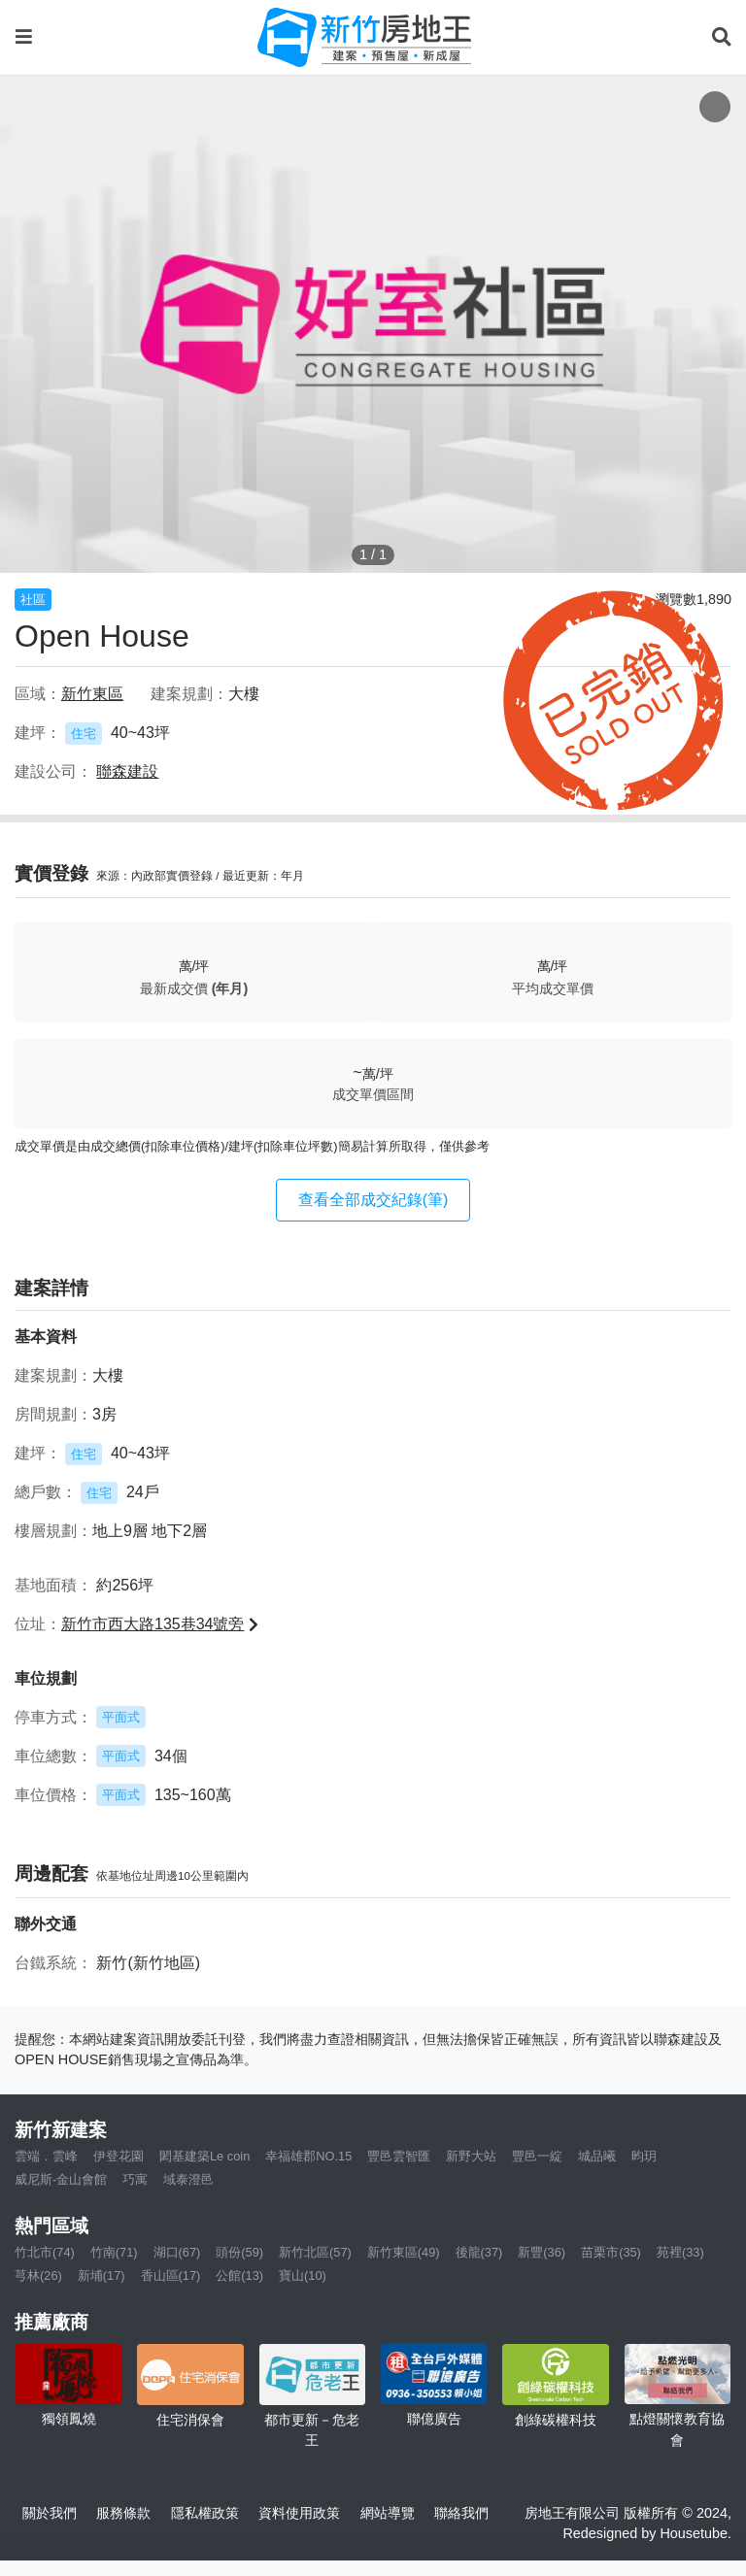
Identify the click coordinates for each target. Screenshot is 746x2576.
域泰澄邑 (188, 2179)
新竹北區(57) (315, 2252)
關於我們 (49, 2513)
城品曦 (597, 2156)
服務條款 (123, 2513)
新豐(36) (541, 2252)
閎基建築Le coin (204, 2156)
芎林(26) (38, 2275)
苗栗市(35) (611, 2252)
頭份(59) (239, 2252)
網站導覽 (387, 2513)
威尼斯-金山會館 (61, 2179)
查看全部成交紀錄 (373, 1199)
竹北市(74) (45, 2252)
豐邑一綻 (537, 2156)
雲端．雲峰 (46, 2156)
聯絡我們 (461, 2513)
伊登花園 (118, 2156)
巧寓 (135, 2179)
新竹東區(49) (403, 2252)
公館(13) (239, 2275)
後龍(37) (479, 2252)
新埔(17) (101, 2275)
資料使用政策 (299, 2513)
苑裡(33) (680, 2252)
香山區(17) (171, 2275)
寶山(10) (302, 2275)
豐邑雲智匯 (398, 2156)
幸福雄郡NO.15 (308, 2156)
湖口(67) (177, 2252)
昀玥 (644, 2156)
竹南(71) (114, 2252)
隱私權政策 (205, 2513)
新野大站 (471, 2156)
